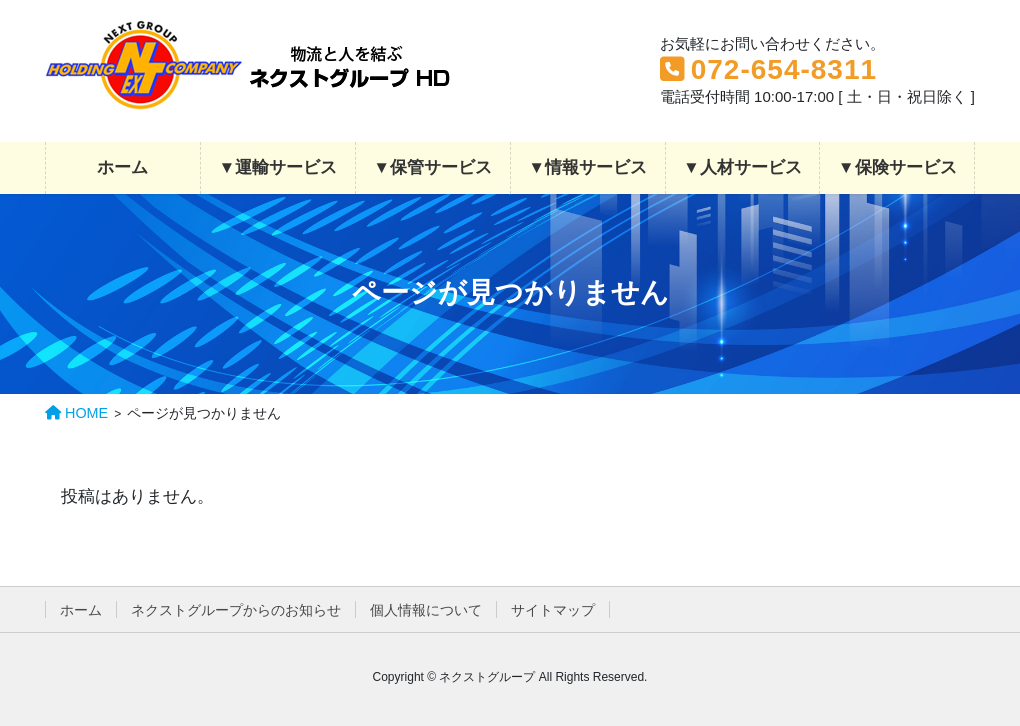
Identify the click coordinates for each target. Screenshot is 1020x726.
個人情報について (426, 610)
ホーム (81, 610)
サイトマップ (553, 610)
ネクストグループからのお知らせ (236, 610)
